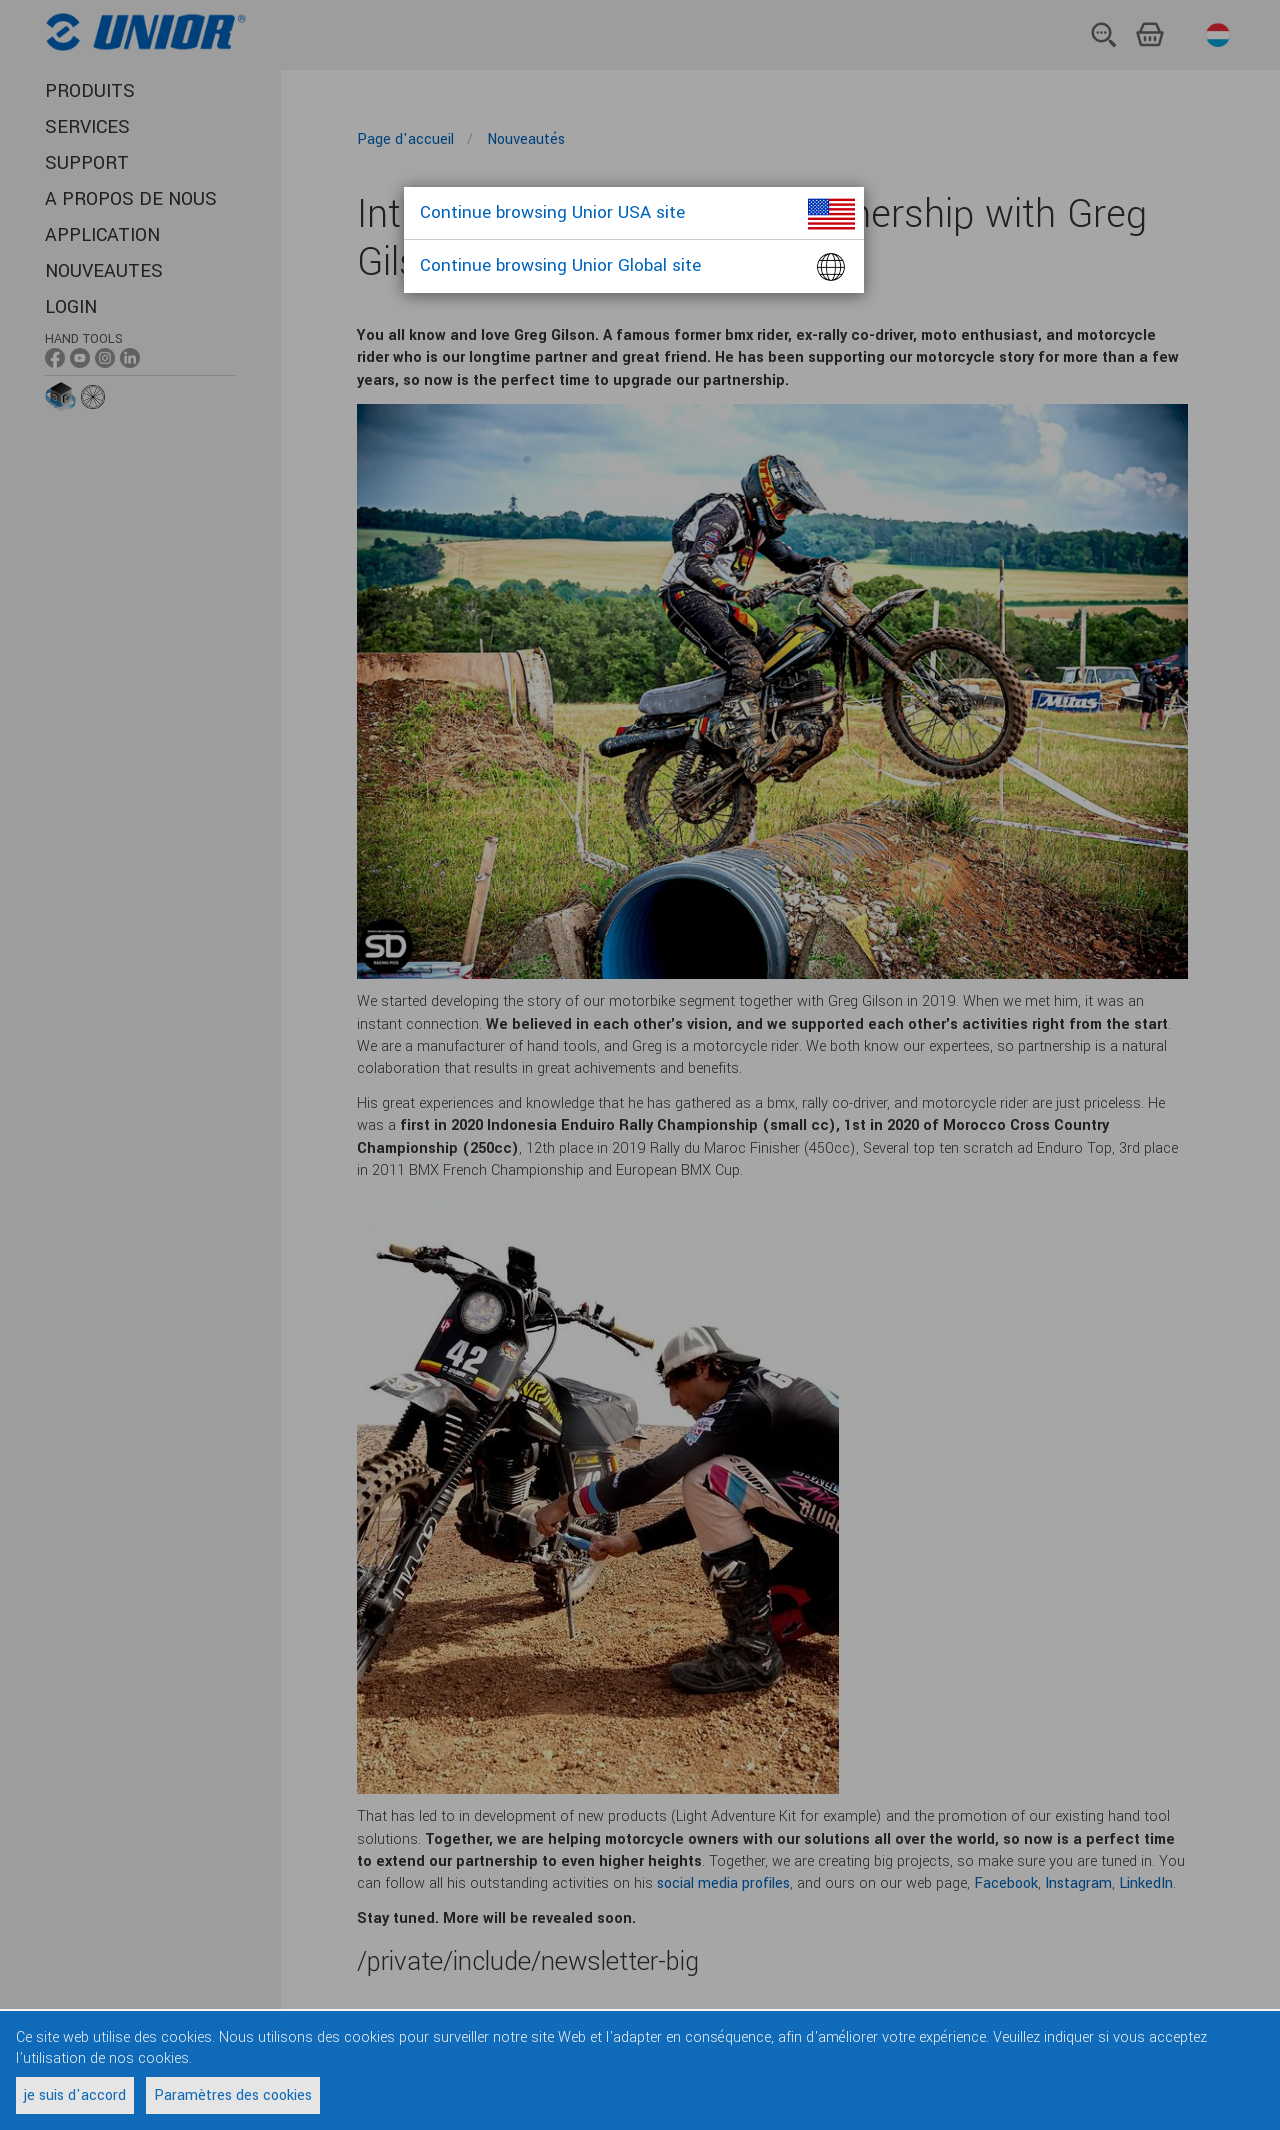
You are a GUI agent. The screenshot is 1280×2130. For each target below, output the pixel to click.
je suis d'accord (75, 2095)
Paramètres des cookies (233, 2095)
